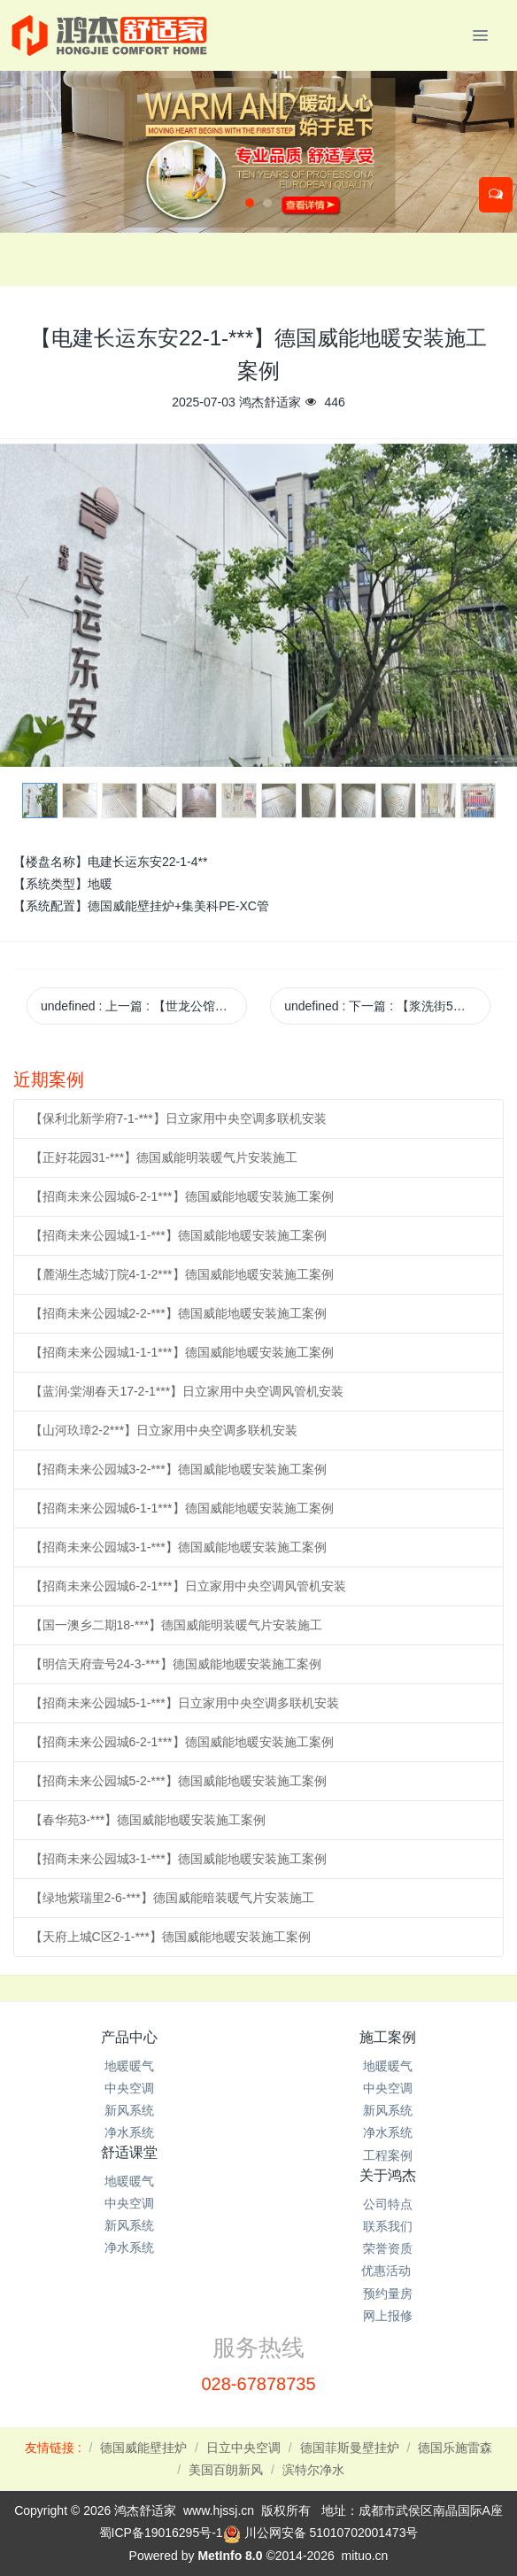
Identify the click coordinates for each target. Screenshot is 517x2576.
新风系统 (129, 2110)
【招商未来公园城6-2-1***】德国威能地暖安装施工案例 (182, 1196)
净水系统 (129, 2132)
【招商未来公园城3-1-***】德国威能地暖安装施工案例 (178, 1547)
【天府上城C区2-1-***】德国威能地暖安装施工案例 (170, 1937)
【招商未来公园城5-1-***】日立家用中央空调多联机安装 (184, 1703)
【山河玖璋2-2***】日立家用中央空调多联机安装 (164, 1430)
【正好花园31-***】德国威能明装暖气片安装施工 (164, 1157)
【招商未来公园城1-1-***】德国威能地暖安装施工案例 (178, 1235)
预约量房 (388, 2293)
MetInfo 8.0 (229, 2556)
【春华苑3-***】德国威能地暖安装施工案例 (148, 1820)
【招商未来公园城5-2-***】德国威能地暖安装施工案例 (178, 1781)
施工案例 (387, 2037)
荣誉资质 (388, 2248)
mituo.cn (364, 2556)
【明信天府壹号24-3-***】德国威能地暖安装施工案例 (175, 1664)
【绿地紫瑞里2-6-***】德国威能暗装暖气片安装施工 (172, 1898)
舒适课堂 (129, 2152)
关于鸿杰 (387, 2175)
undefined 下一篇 (387, 1006)
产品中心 (129, 2037)
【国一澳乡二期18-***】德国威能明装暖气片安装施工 (176, 1625)
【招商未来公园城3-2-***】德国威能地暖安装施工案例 (178, 1469)
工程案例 (388, 2155)
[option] (258, 605)
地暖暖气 (129, 2066)
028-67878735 (258, 2384)
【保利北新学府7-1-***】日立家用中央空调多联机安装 (178, 1118)
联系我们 (388, 2226)
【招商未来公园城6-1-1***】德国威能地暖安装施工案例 (182, 1508)
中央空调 (129, 2088)
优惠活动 (387, 2270)
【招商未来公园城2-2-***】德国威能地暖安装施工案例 (178, 1313)
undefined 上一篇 (144, 1006)
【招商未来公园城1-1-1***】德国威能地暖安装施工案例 (182, 1352)
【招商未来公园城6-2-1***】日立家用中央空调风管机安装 (188, 1586)
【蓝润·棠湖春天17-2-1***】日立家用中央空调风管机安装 (187, 1391)
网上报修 (388, 2316)
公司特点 (388, 2204)
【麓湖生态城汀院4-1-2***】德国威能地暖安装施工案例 (182, 1274)
